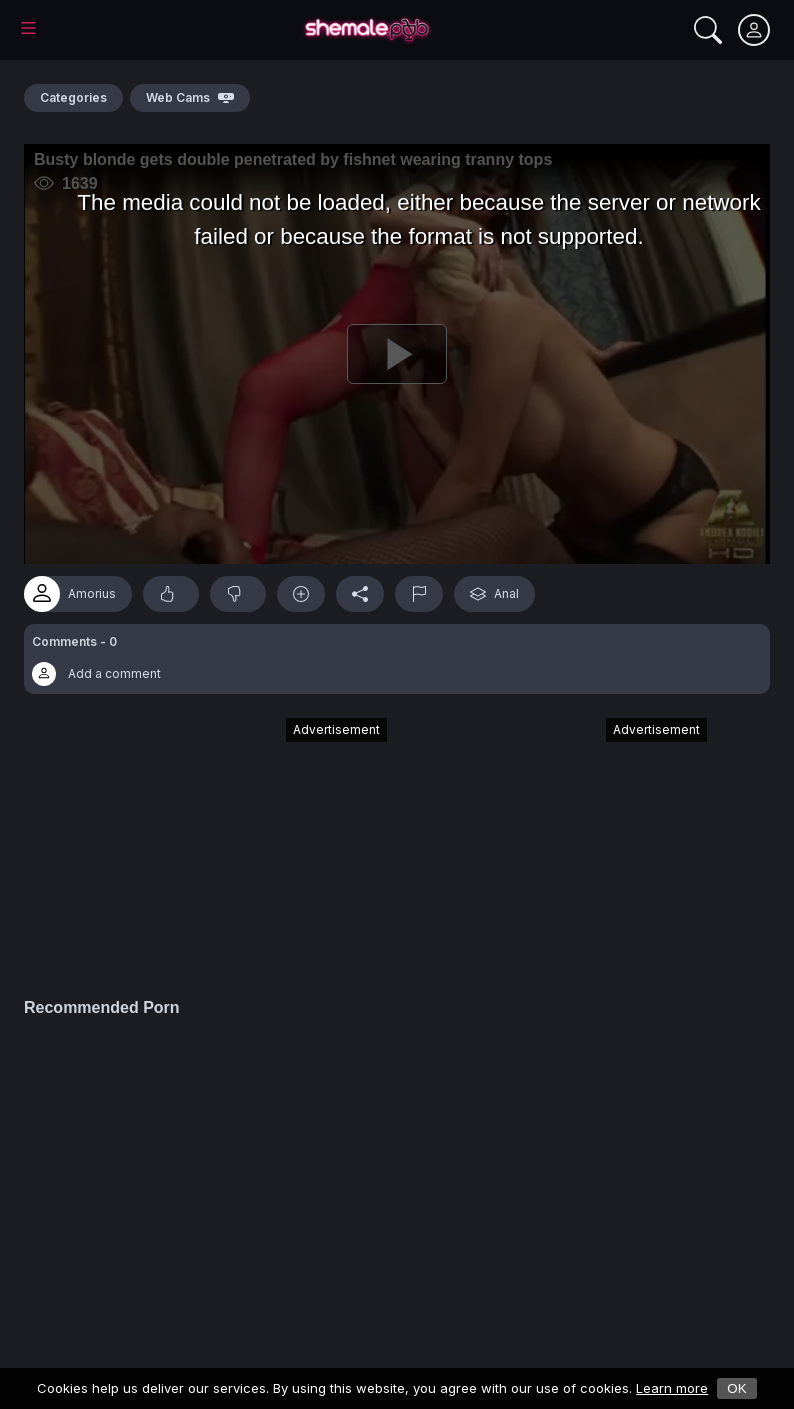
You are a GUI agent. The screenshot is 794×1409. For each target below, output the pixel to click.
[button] (397, 659)
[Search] (708, 30)
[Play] (397, 354)
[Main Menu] (28, 28)
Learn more (672, 1388)
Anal (494, 594)
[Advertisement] (237, 848)
